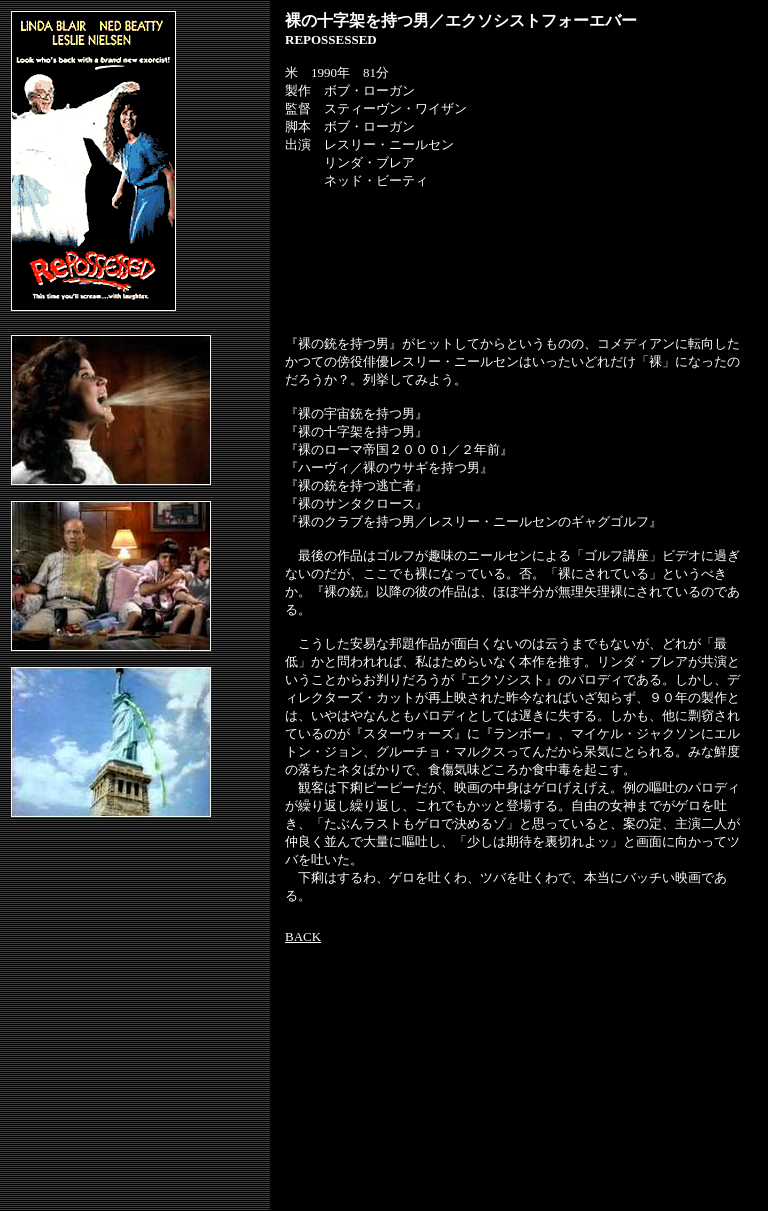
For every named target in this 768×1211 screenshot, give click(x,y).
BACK (303, 936)
